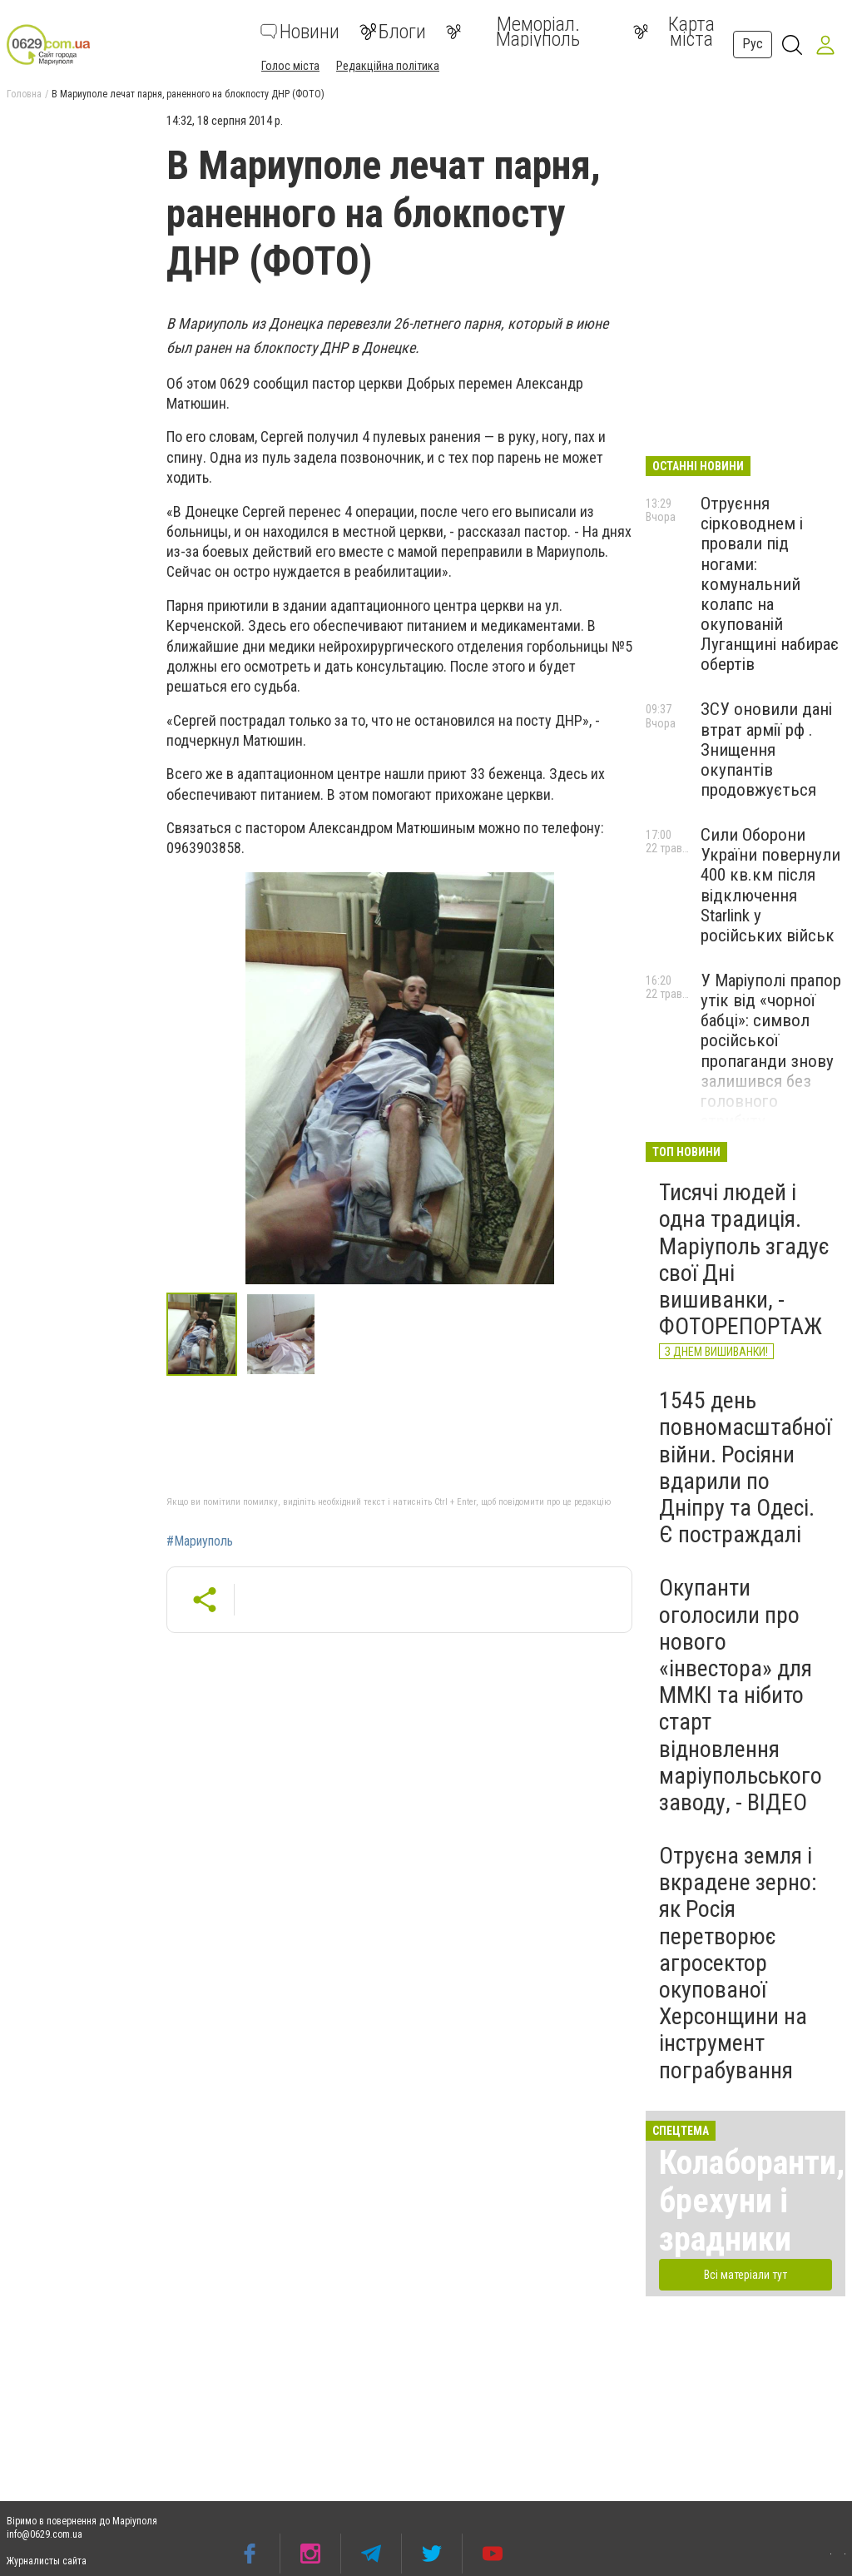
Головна (24, 94)
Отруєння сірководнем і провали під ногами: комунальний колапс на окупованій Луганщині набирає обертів (770, 584)
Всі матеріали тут (745, 2274)
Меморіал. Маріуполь (513, 32)
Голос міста (290, 65)
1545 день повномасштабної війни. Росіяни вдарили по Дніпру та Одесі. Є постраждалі (745, 1467)
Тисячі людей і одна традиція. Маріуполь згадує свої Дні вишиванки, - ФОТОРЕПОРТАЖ (744, 1259)
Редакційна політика (387, 65)
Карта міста (674, 32)
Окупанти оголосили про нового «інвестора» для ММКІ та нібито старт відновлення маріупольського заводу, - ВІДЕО (740, 1695)
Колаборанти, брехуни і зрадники (752, 2201)
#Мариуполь (199, 1541)
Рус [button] (752, 44)
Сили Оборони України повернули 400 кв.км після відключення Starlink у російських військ (770, 885)
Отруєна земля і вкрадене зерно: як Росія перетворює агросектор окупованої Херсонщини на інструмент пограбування (738, 1963)
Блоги (392, 31)
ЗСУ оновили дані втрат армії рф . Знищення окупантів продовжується (766, 749)
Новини (299, 31)
